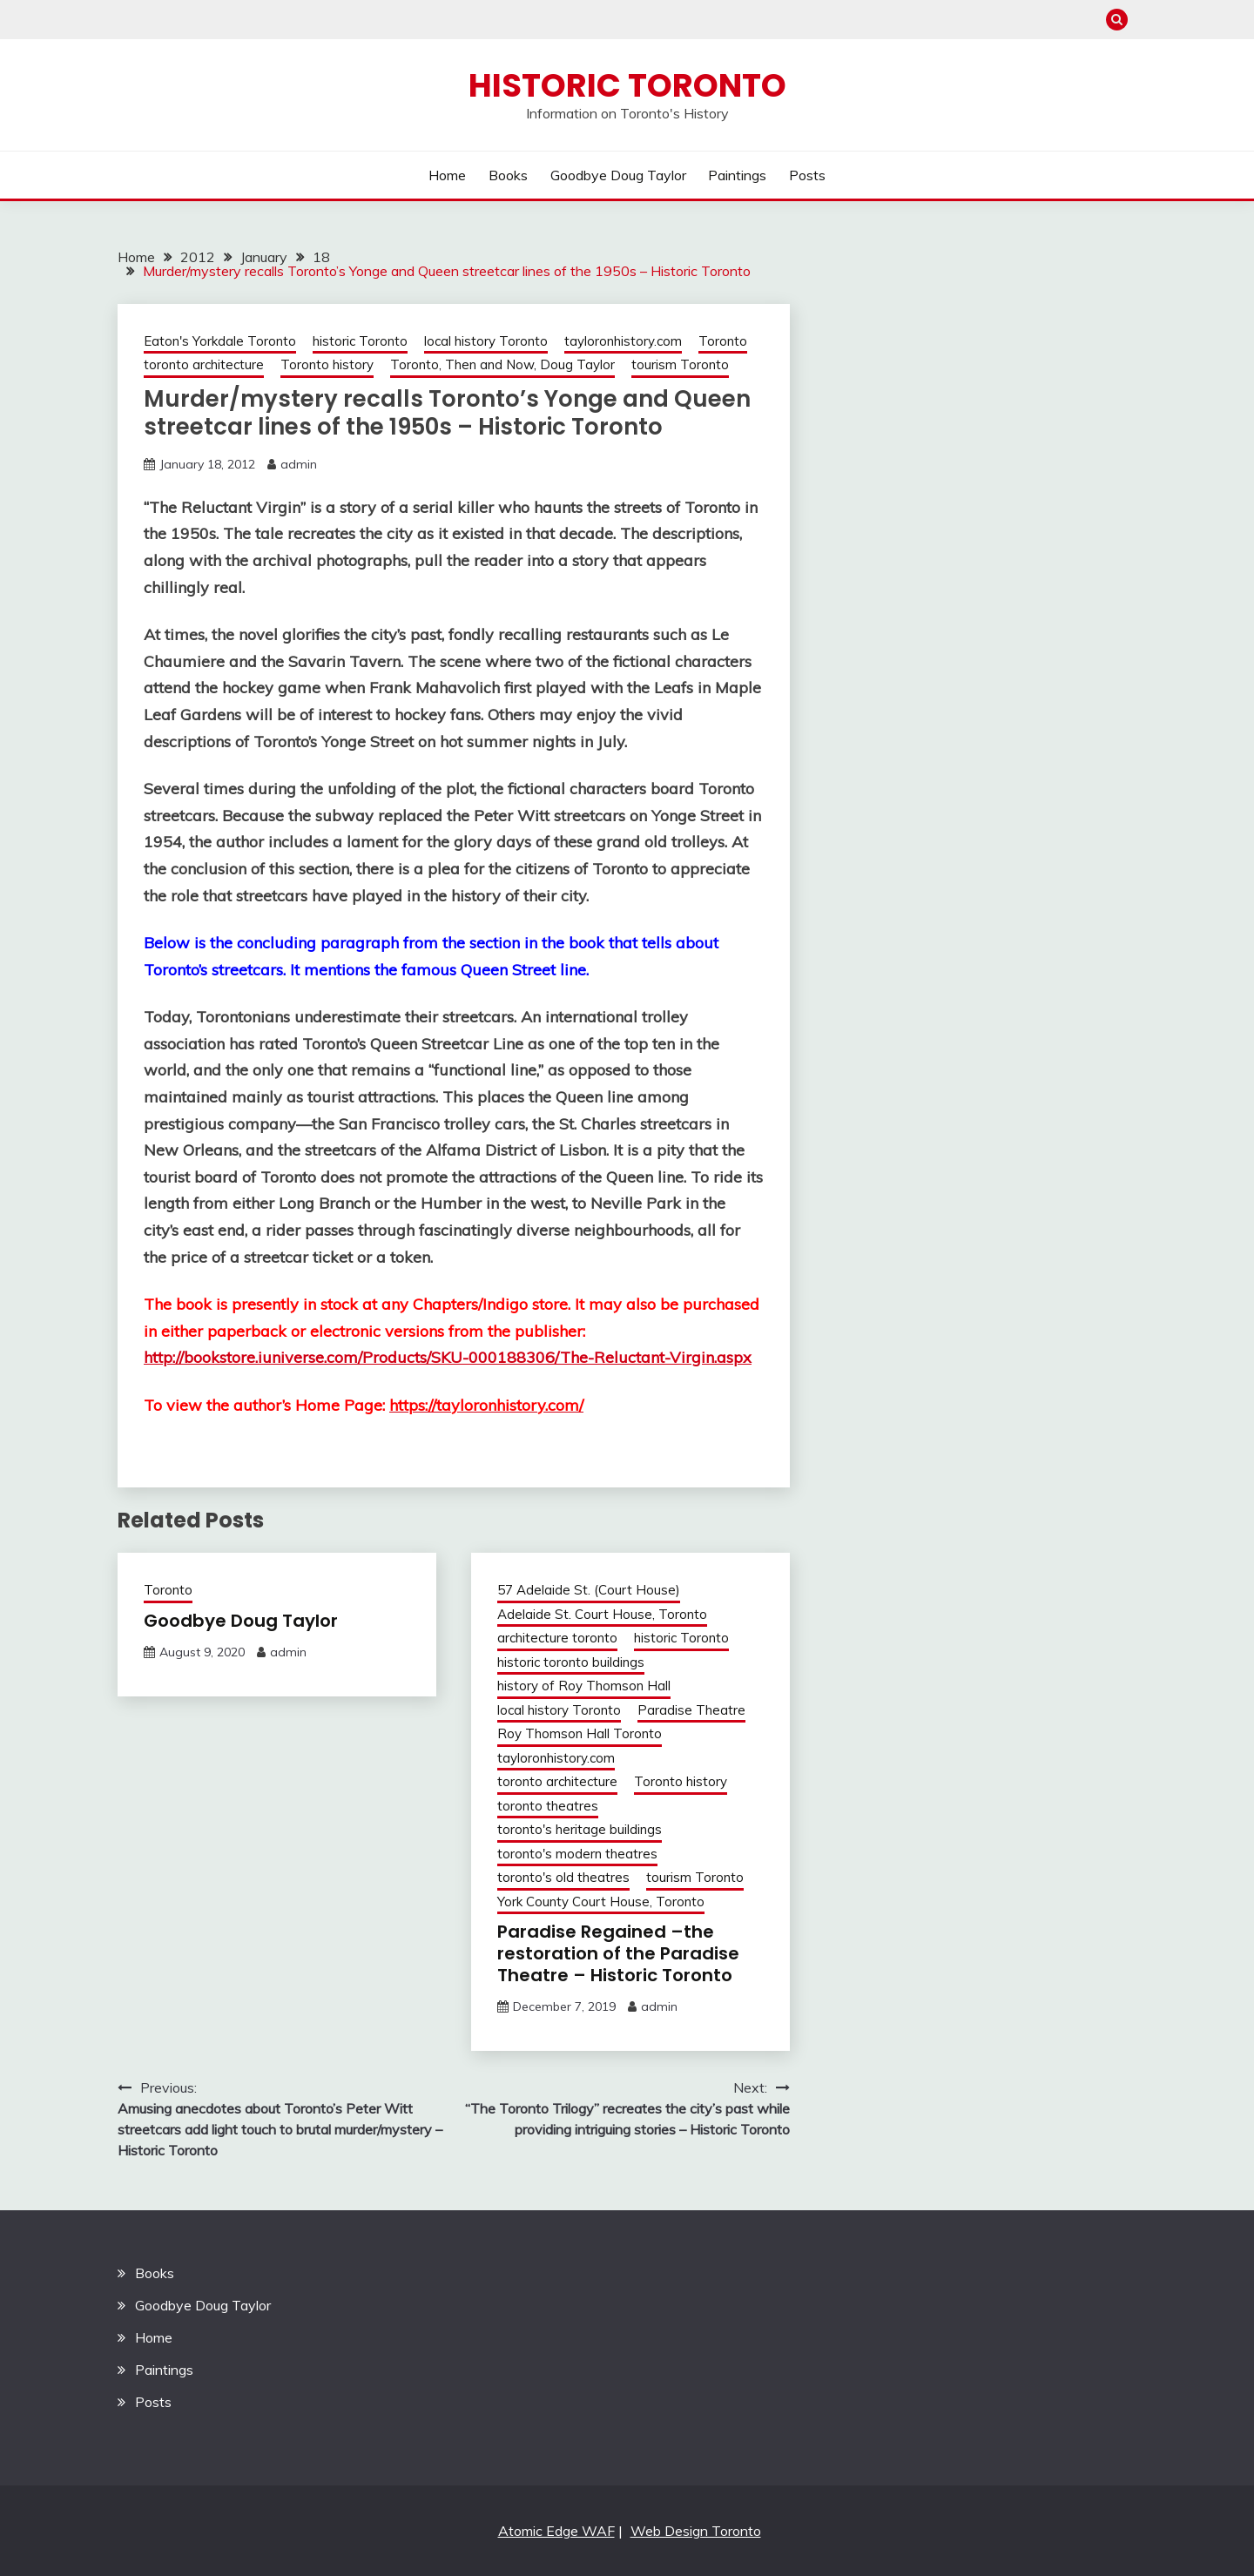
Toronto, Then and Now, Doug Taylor (502, 364)
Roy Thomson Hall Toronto (579, 1733)
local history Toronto (486, 341)
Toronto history (327, 364)
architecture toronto (557, 1637)
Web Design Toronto (695, 2530)
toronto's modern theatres (577, 1853)
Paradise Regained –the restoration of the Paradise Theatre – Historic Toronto (618, 1953)
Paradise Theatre (691, 1710)
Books (508, 175)
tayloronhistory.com (623, 341)
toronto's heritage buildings (579, 1829)
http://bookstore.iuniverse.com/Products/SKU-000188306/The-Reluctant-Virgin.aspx (448, 1357)
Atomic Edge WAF (556, 2530)
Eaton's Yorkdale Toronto (220, 341)
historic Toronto (360, 341)
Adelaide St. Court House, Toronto (602, 1614)
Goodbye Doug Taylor (618, 175)
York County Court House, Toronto (601, 1901)
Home (447, 175)
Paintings (737, 175)
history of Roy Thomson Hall (584, 1685)
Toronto (722, 341)
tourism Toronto (680, 364)
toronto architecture (204, 364)
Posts (807, 175)
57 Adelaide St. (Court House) (588, 1589)
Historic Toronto (627, 85)
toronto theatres (547, 1805)
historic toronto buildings (570, 1662)
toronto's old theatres (563, 1877)
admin (298, 464)
